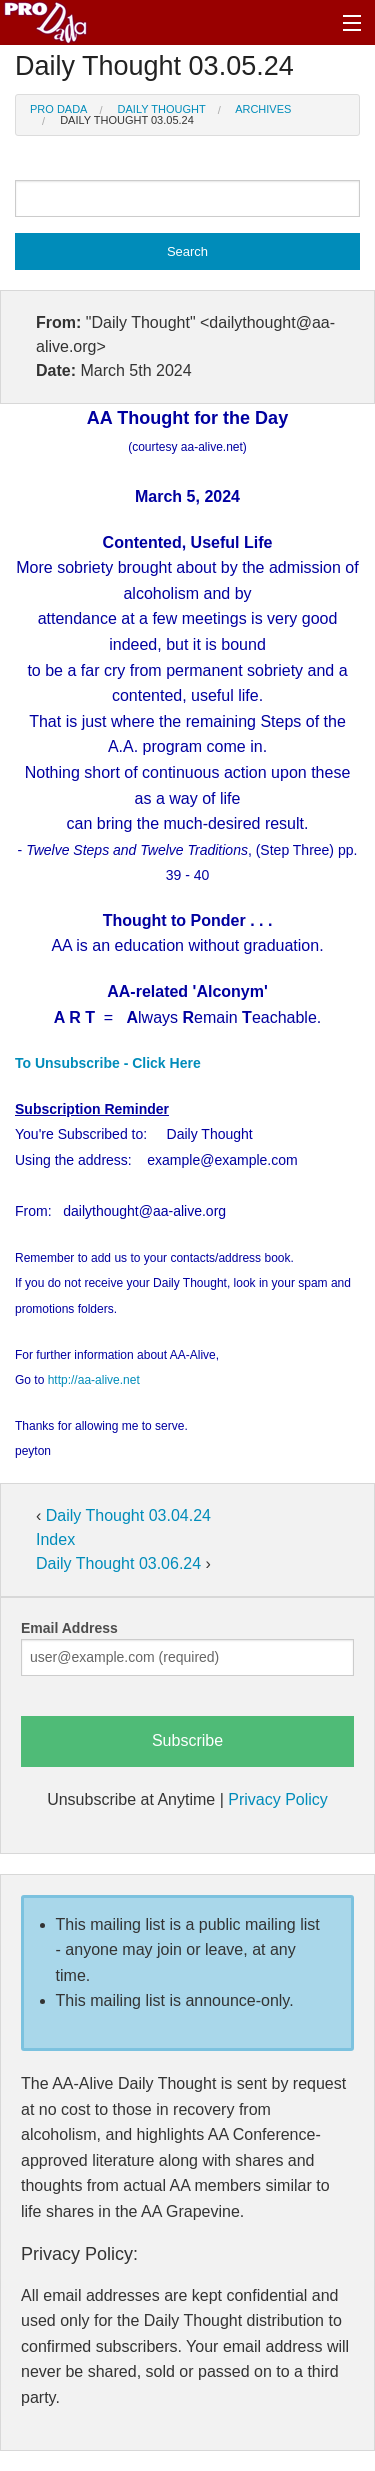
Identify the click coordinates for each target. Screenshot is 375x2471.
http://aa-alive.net (94, 1380)
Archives (263, 109)
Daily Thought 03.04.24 (128, 1515)
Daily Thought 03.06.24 (121, 1563)
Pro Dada (58, 109)
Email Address (69, 1628)
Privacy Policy (278, 1799)
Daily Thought (162, 109)
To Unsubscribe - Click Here (108, 1063)
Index (55, 1539)
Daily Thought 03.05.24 (127, 120)
